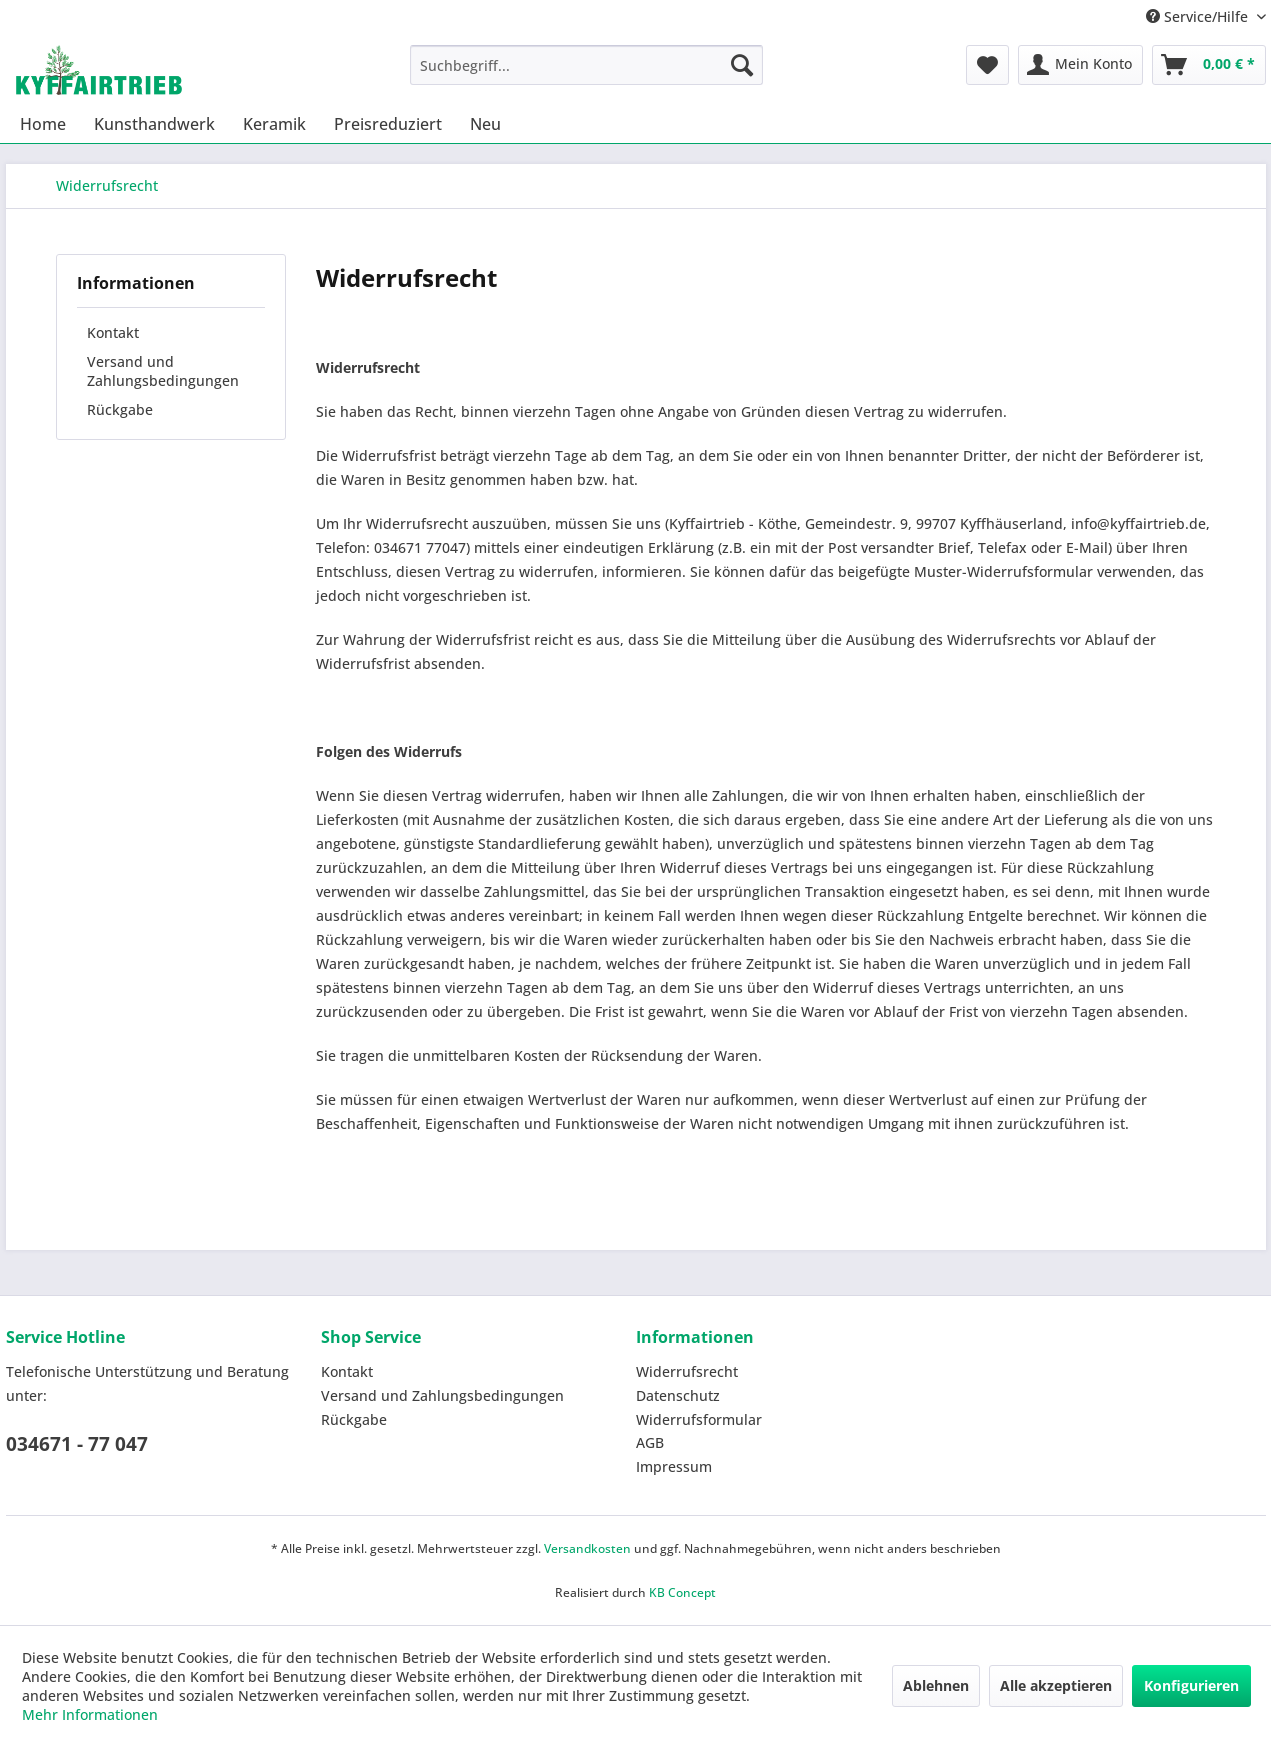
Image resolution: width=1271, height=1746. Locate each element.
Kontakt (113, 332)
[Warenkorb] (1209, 65)
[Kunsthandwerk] (154, 124)
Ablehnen (936, 1685)
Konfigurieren (1191, 1685)
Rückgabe (120, 409)
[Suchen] (742, 65)
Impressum (674, 1466)
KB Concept (682, 1592)
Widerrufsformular (699, 1419)
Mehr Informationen (90, 1714)
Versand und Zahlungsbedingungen (163, 371)
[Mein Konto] (1080, 65)
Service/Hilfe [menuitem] (1199, 16)
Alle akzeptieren (1056, 1685)
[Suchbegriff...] (586, 65)
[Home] (43, 124)
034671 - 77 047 (77, 1444)
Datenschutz (678, 1395)
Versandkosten (587, 1548)
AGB (650, 1442)
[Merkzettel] (987, 65)
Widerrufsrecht (687, 1371)
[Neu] (485, 124)
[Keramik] (274, 124)
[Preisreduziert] (388, 124)
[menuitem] (586, 65)
